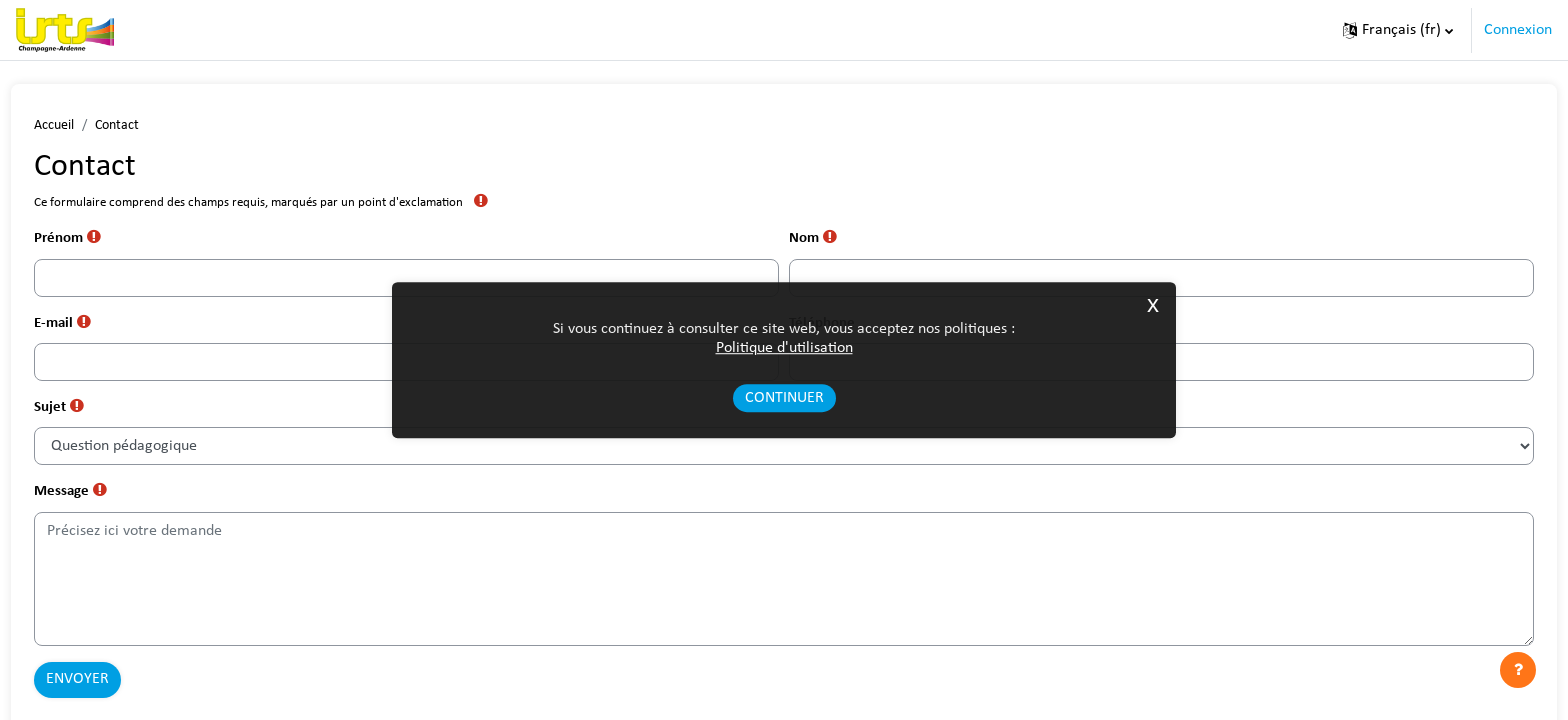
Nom (815, 240)
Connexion (1518, 30)
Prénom (108, 240)
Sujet (98, 412)
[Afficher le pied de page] (1518, 670)
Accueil (91, 125)
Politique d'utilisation (784, 348)
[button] (1398, 30)
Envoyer (114, 687)
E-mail (102, 326)
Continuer (784, 399)
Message (110, 498)
